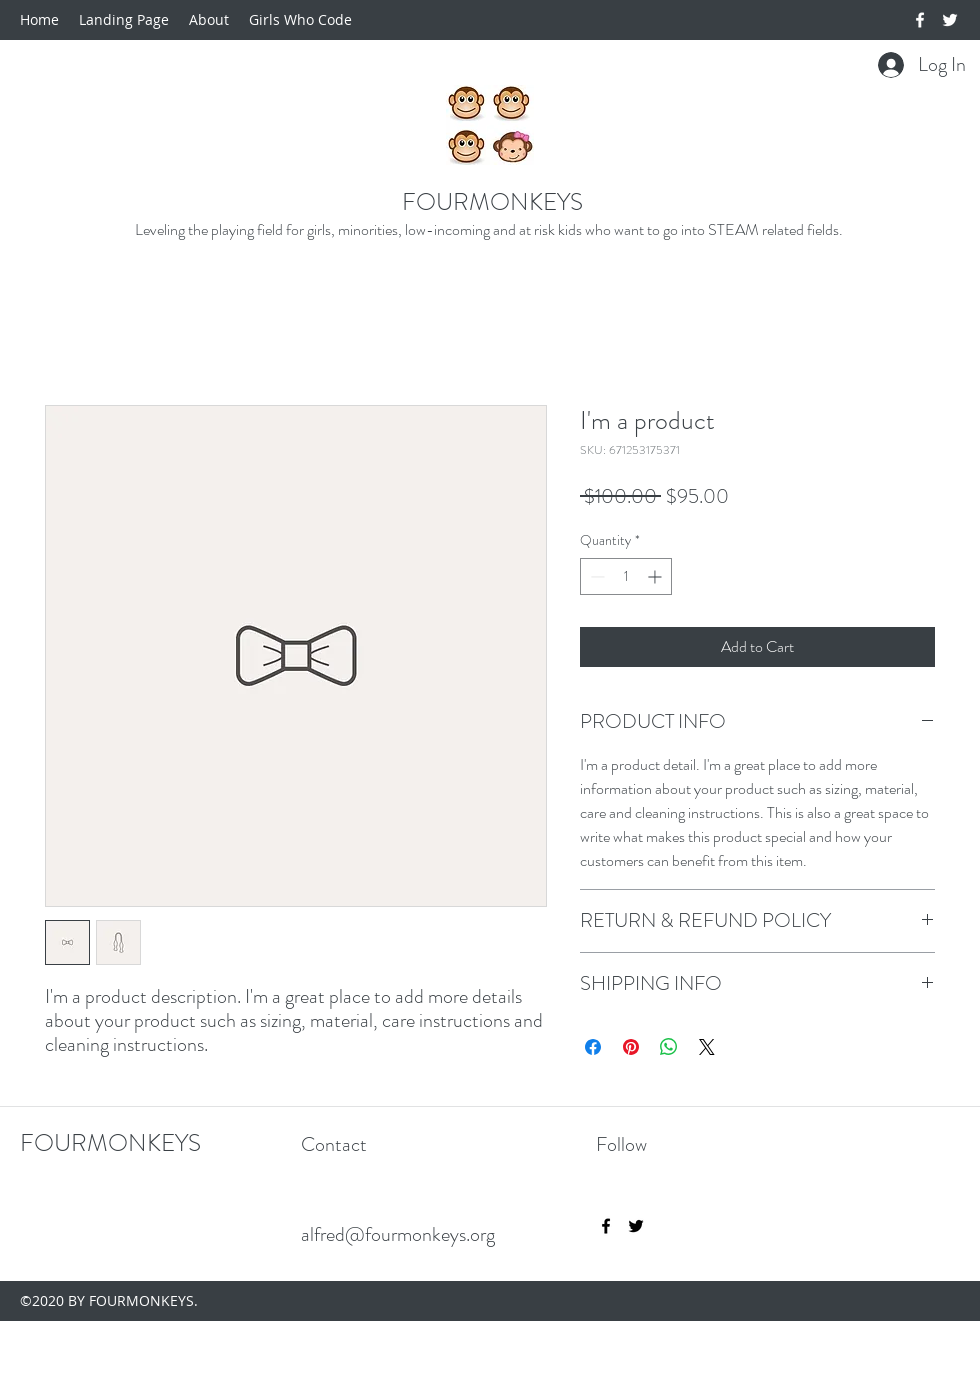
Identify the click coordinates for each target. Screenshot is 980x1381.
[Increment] (656, 576)
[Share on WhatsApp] (669, 1047)
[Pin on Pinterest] (631, 1047)
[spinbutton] (626, 576)
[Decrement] (595, 576)
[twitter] (950, 20)
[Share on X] (707, 1047)
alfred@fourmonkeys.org (398, 1234)
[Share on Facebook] (593, 1047)
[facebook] (920, 20)
